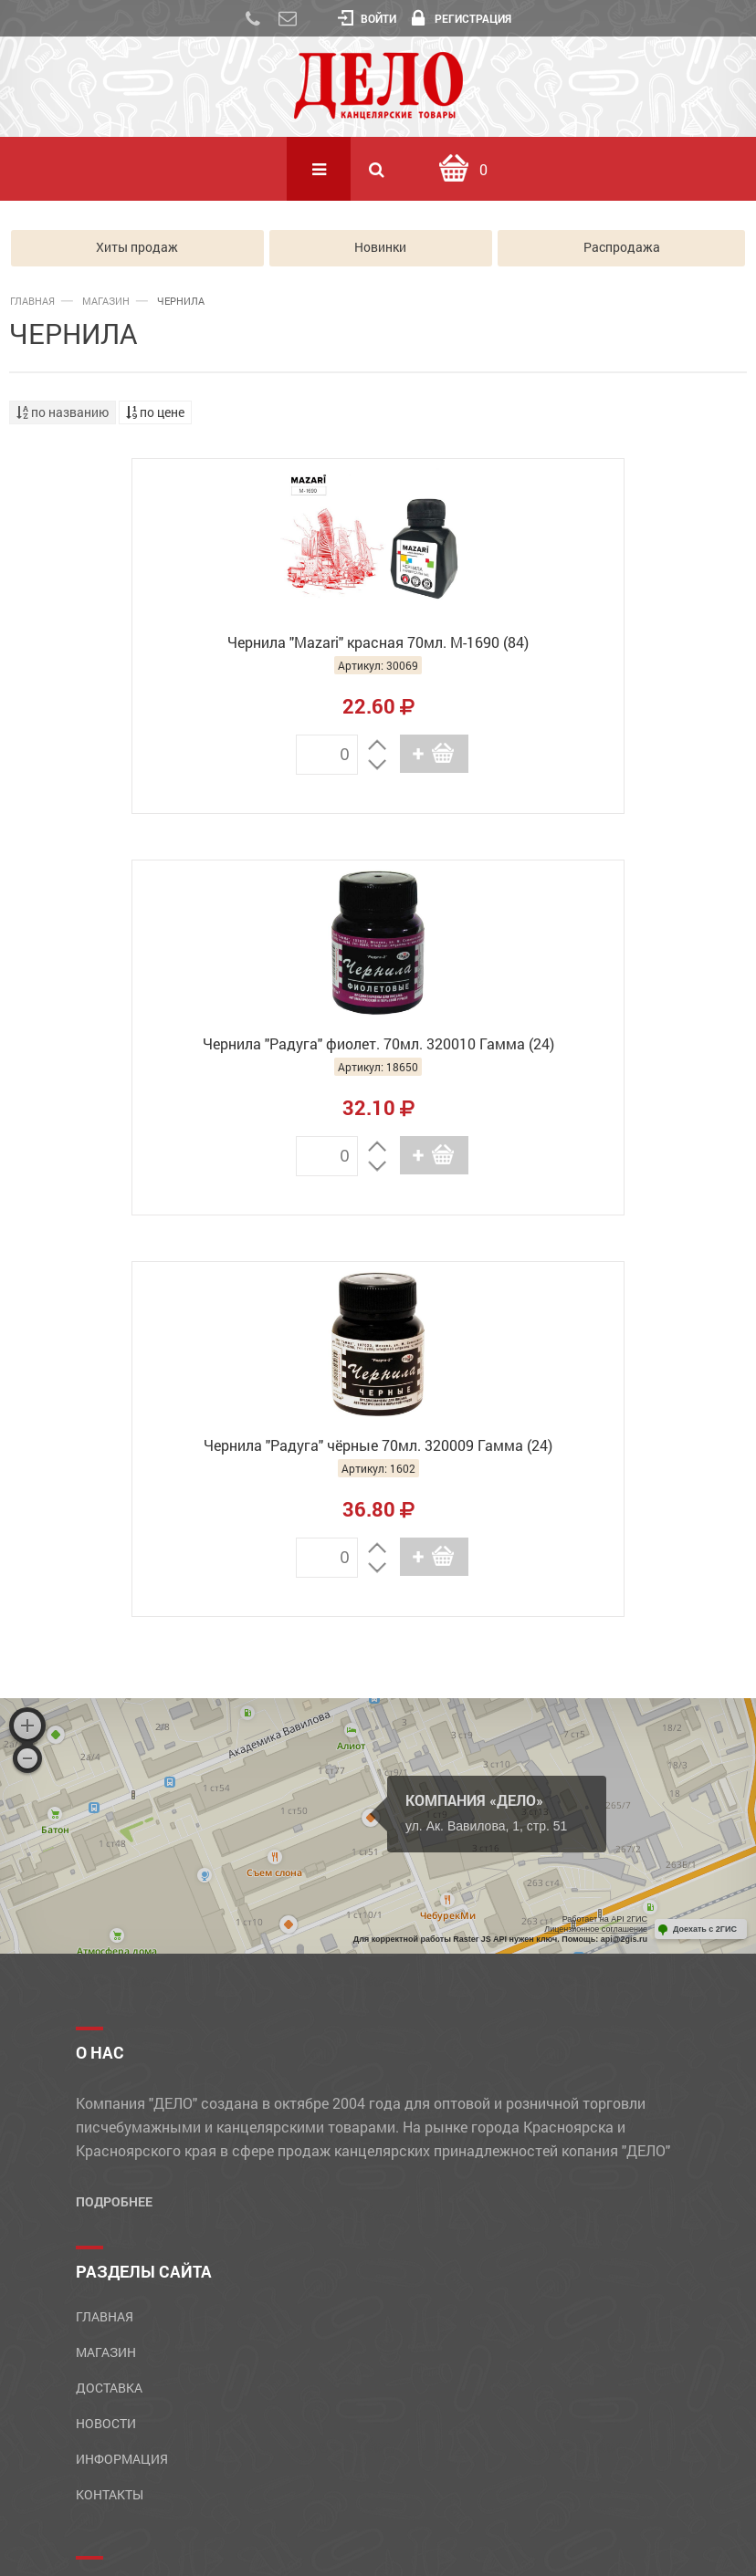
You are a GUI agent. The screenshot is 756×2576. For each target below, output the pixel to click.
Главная (32, 301)
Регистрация (461, 18)
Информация (122, 2057)
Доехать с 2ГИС (705, 1528)
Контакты (109, 2092)
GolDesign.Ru (431, 2537)
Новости (106, 2021)
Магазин (106, 301)
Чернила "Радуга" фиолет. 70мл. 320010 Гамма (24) (568, 652)
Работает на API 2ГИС (604, 1518)
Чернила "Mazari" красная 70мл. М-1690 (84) (188, 642)
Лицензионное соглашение (595, 1527)
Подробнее (114, 1800)
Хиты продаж (137, 247)
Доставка (109, 1986)
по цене (155, 412)
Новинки (380, 247)
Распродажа (621, 247)
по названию (62, 412)
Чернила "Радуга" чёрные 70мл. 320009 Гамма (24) (378, 1053)
